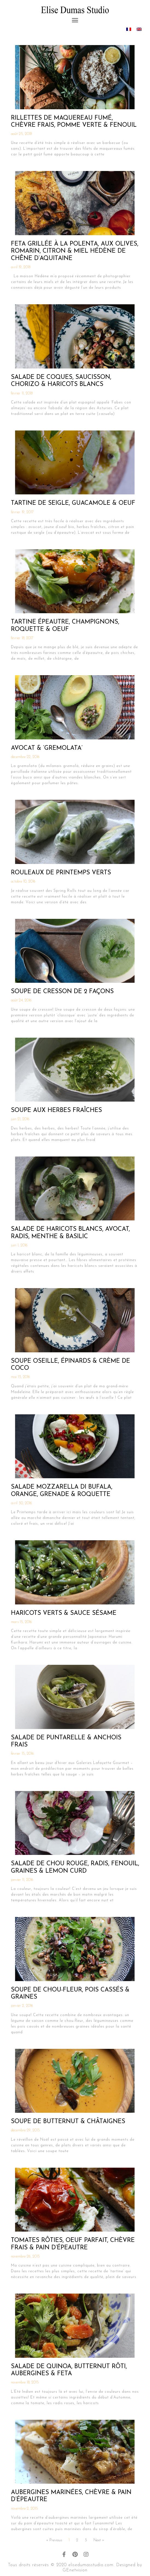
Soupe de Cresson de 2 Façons (62, 992)
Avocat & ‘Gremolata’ (47, 748)
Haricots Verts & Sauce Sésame (63, 1613)
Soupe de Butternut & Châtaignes (68, 2121)
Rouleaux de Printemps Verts (61, 873)
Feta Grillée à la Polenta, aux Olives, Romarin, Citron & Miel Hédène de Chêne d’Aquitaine (74, 251)
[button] (75, 20)
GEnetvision (75, 2570)
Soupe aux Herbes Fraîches (56, 1110)
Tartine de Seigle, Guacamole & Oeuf (73, 503)
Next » (98, 2540)
